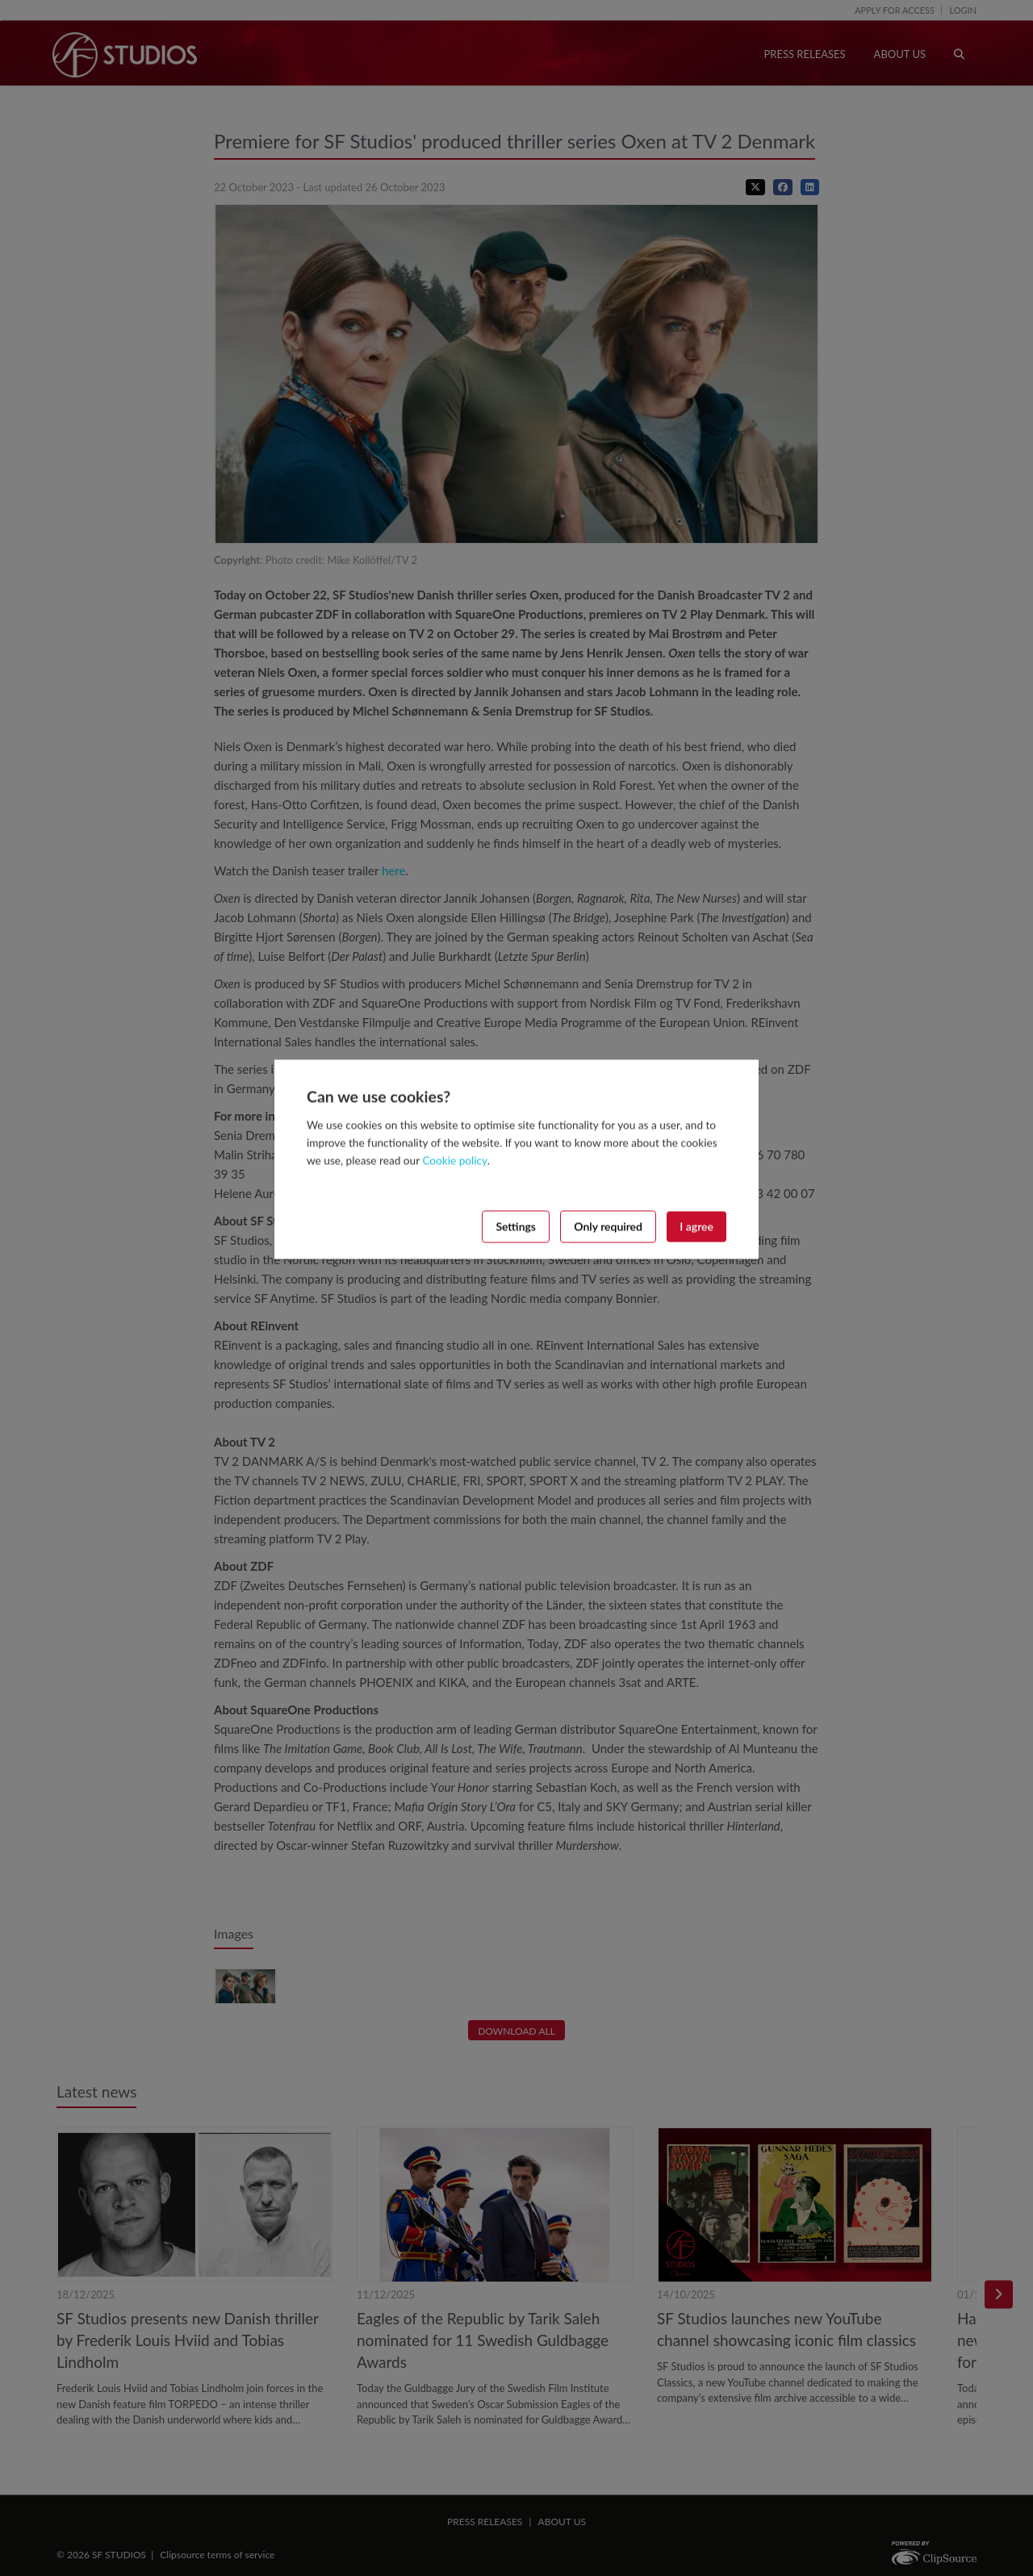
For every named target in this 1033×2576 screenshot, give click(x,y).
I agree (696, 1226)
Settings (516, 1226)
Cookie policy (454, 1160)
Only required (608, 1226)
